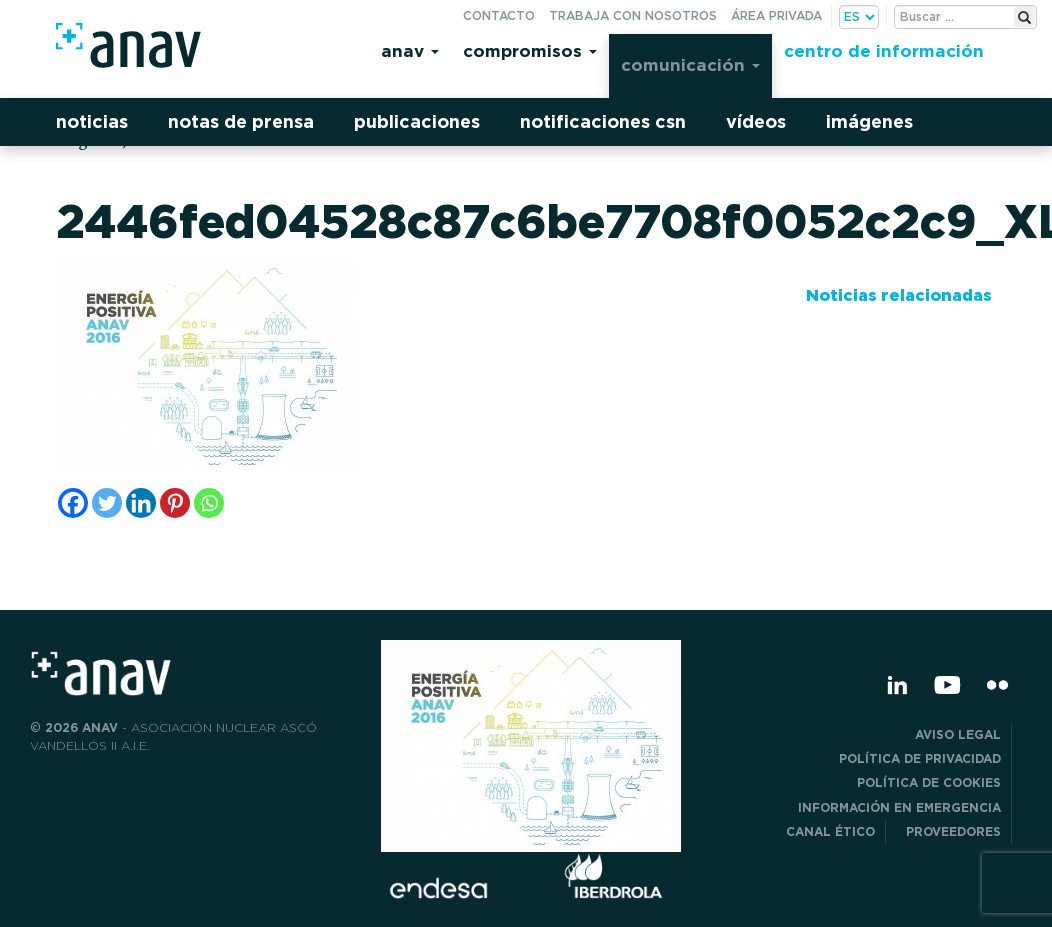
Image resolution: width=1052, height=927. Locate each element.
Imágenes (869, 121)
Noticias (92, 121)
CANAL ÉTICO (830, 831)
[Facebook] (73, 503)
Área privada (776, 15)
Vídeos (756, 121)
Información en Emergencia (899, 807)
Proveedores (953, 831)
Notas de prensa (241, 121)
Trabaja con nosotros (633, 15)
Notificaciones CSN (603, 121)
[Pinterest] (175, 503)
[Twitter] (107, 503)
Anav (410, 50)
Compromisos (530, 50)
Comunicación (690, 64)
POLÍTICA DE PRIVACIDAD (920, 758)
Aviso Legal (958, 734)
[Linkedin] (141, 503)
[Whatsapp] (209, 503)
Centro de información (884, 50)
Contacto (499, 15)
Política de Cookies (929, 782)
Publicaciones (417, 121)
